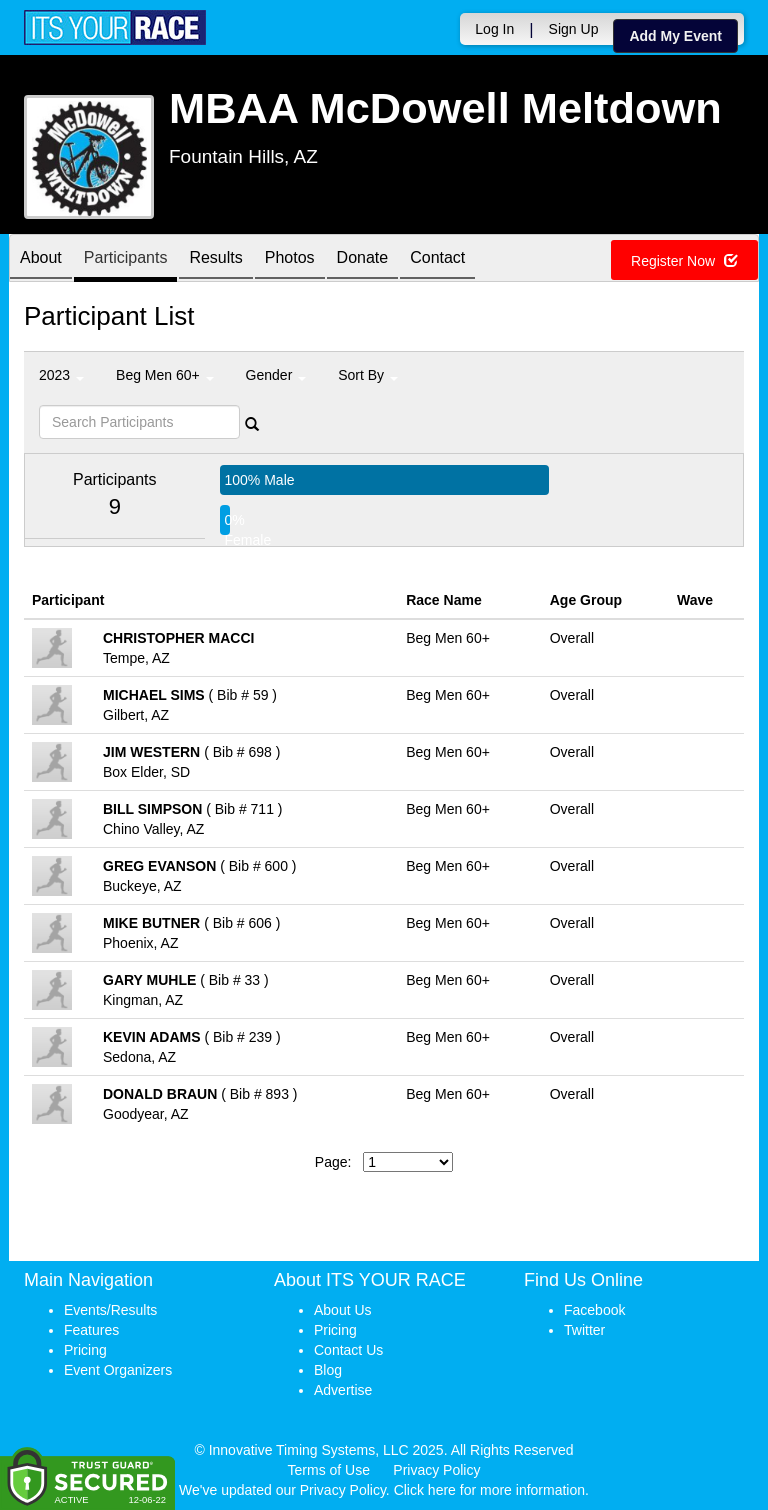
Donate (363, 259)
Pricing (85, 1350)
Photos (290, 259)
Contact (437, 259)
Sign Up (574, 29)
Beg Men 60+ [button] (165, 375)
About (41, 259)
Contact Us (348, 1350)
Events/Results (110, 1310)
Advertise (343, 1390)
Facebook (594, 1310)
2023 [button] (61, 375)
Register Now (684, 261)
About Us (343, 1310)
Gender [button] (276, 375)
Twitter (584, 1330)
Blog (328, 1370)
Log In (494, 29)
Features (91, 1330)
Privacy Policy (436, 1470)
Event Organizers (118, 1370)
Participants (126, 259)
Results (215, 259)
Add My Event (675, 36)
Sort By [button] (368, 375)
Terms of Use (329, 1470)
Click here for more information (489, 1490)
